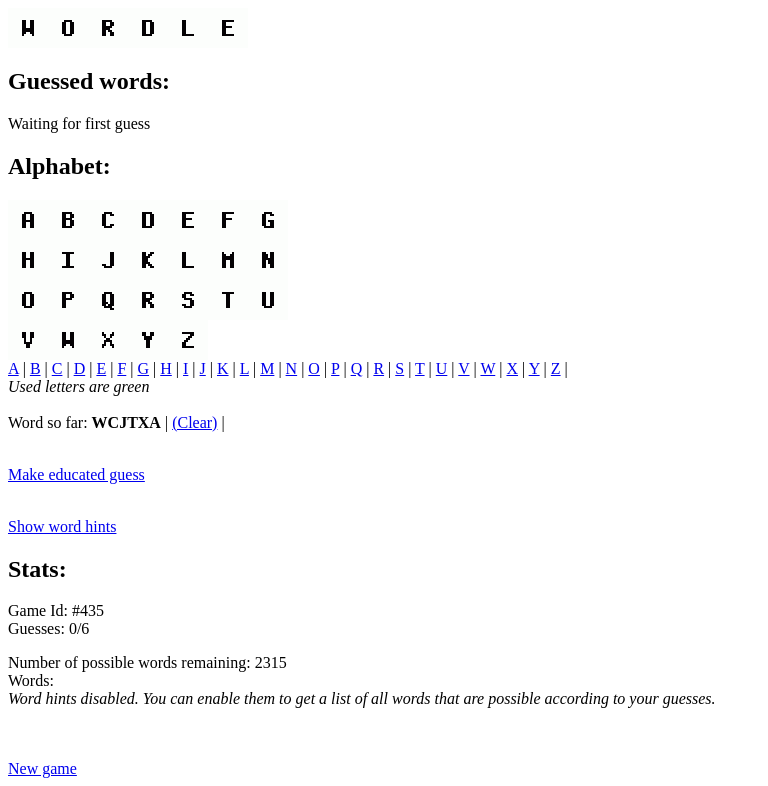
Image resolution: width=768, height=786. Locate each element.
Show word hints (62, 526)
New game (42, 768)
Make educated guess (76, 474)
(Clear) (194, 422)
